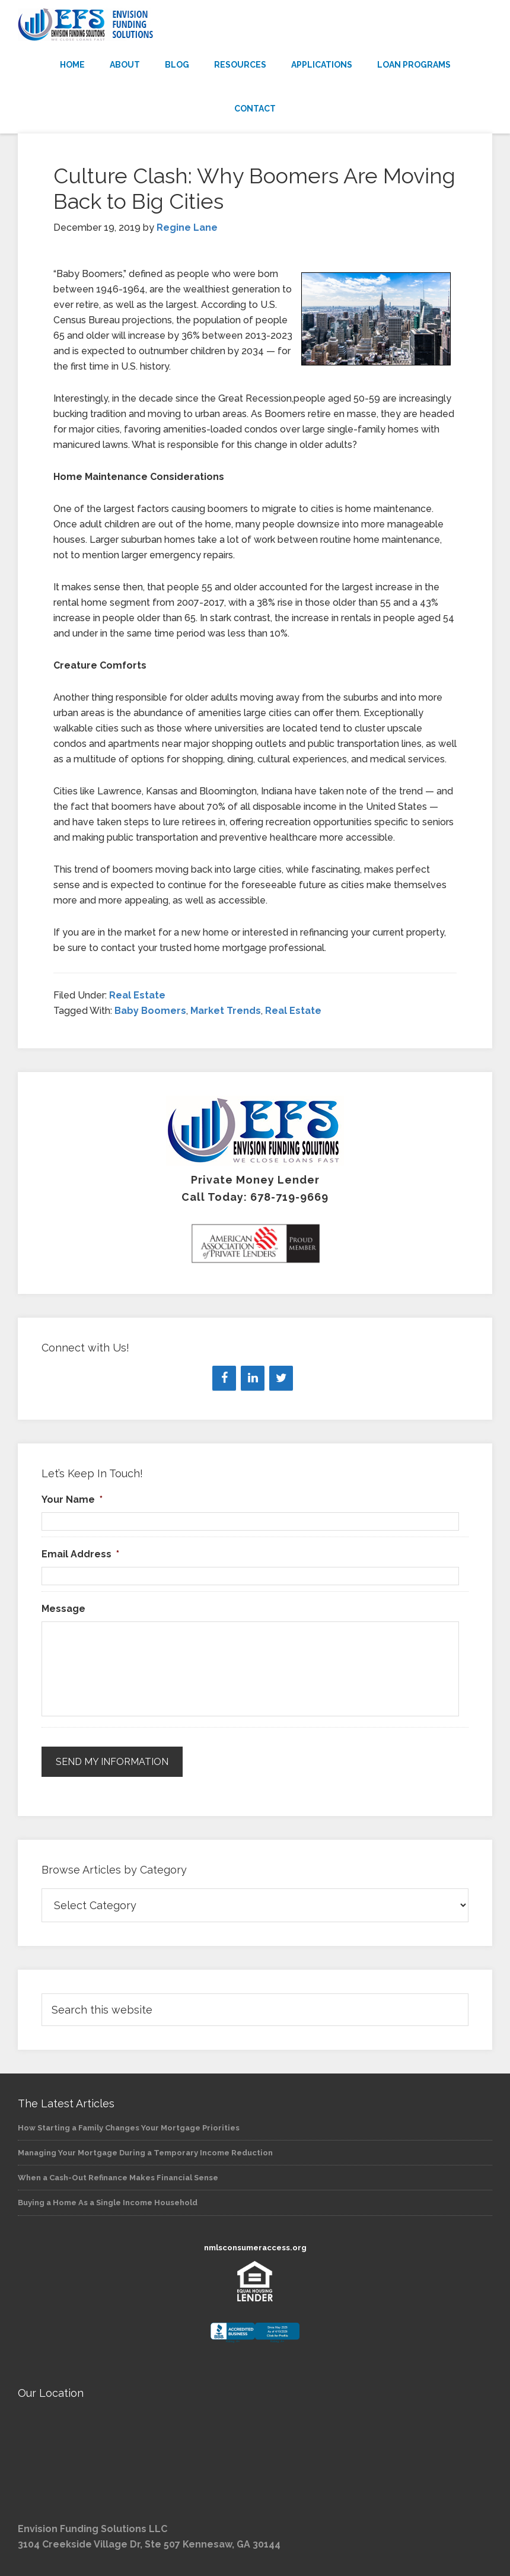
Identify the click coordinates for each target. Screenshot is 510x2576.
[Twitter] (281, 1378)
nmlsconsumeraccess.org (255, 2247)
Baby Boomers (150, 1010)
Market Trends (225, 1010)
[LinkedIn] (252, 1378)
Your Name (72, 1499)
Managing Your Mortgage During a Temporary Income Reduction (145, 2152)
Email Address (80, 1554)
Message (63, 1608)
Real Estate (137, 995)
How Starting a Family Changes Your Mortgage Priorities (129, 2127)
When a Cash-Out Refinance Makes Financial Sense (118, 2177)
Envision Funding (255, 25)
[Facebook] (224, 1378)
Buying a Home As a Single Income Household (107, 2202)
